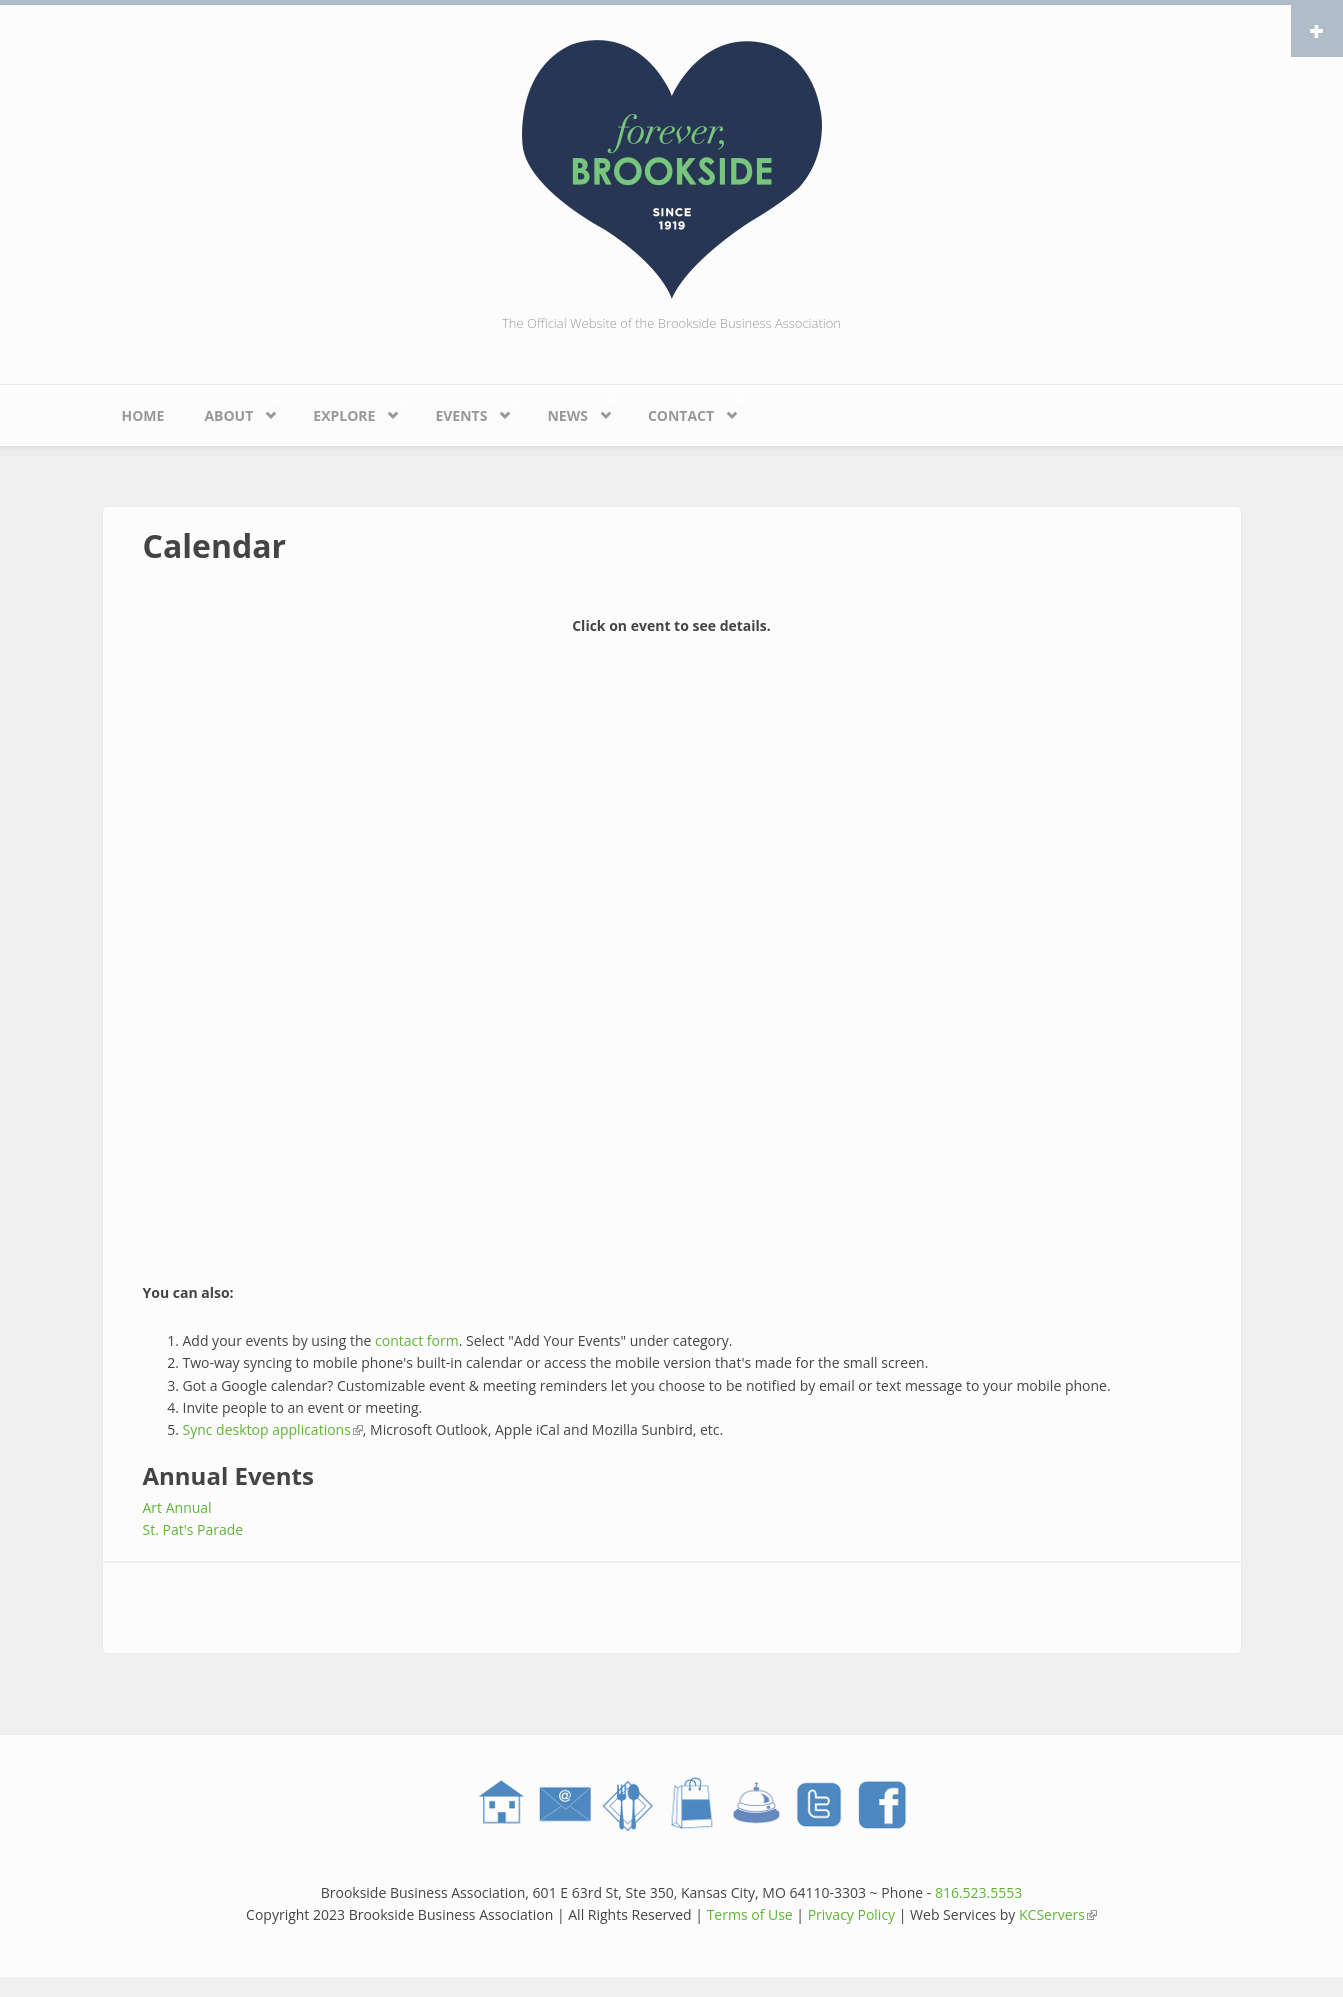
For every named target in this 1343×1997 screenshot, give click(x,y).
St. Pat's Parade (193, 1529)
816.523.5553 (978, 1892)
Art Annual (177, 1507)
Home (143, 415)
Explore (349, 410)
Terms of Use (750, 1914)
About (233, 410)
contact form (417, 1340)
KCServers (1058, 1914)
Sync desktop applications (273, 1429)
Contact (686, 410)
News (572, 410)
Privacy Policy (851, 1914)
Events (465, 410)
